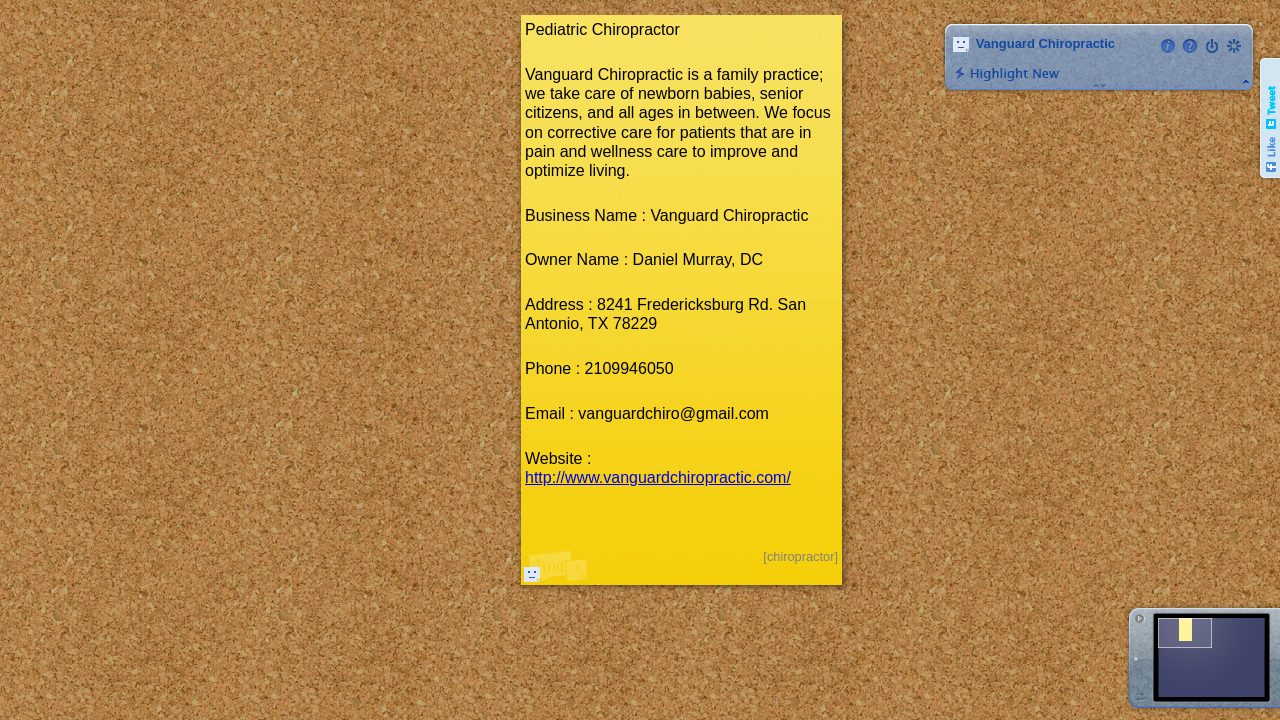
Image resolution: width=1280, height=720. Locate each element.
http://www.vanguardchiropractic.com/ (658, 477)
